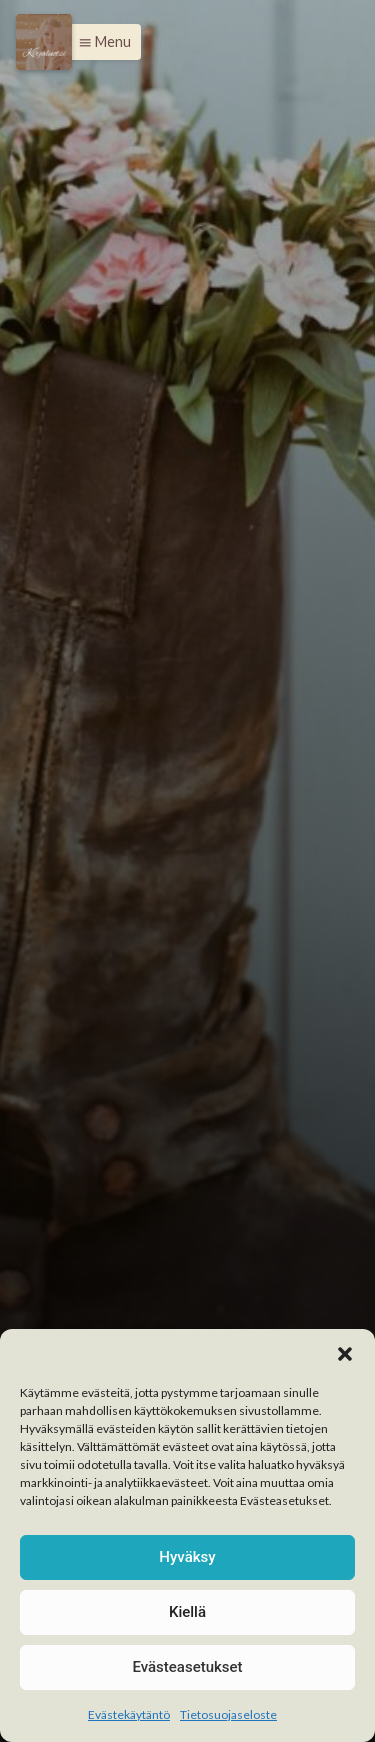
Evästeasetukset (187, 1667)
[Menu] (44, 42)
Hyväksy (187, 1557)
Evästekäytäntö (129, 1714)
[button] (345, 1354)
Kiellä (187, 1612)
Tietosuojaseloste (228, 1714)
